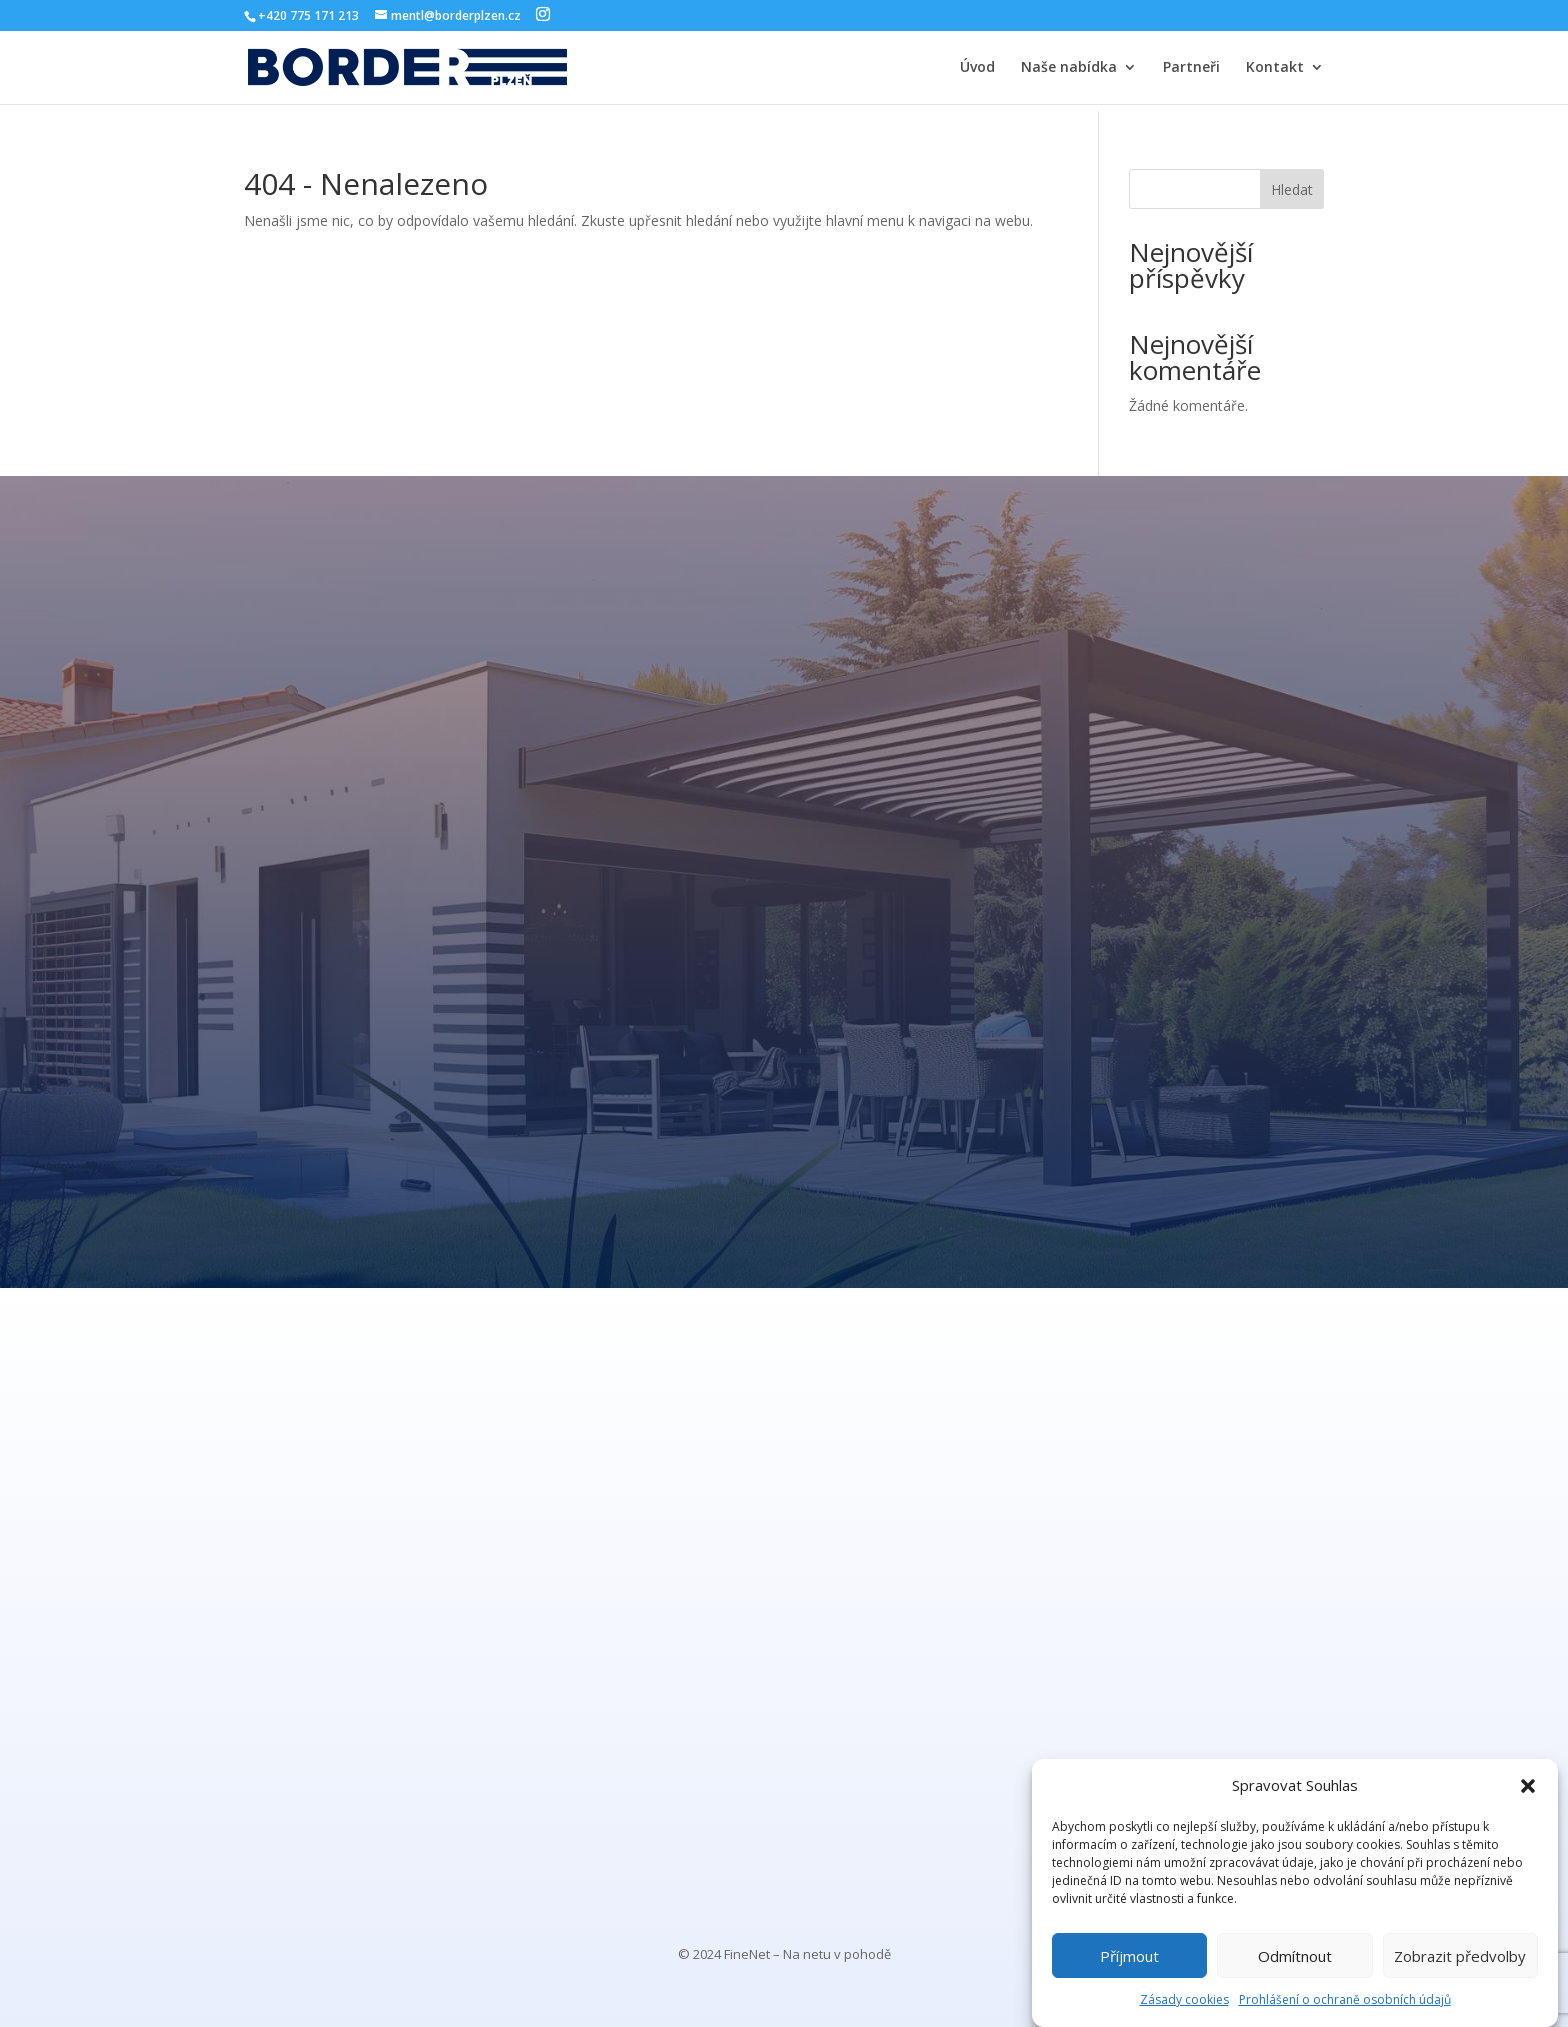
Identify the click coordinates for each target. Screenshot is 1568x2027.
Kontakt (1275, 68)
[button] (1528, 1786)
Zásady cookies (1184, 1999)
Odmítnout (1295, 1956)
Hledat (1292, 189)
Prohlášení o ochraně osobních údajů (1345, 1999)
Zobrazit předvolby (1460, 1956)
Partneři (1191, 68)
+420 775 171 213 (308, 15)
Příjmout (1129, 1956)
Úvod (977, 68)
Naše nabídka (1069, 68)
